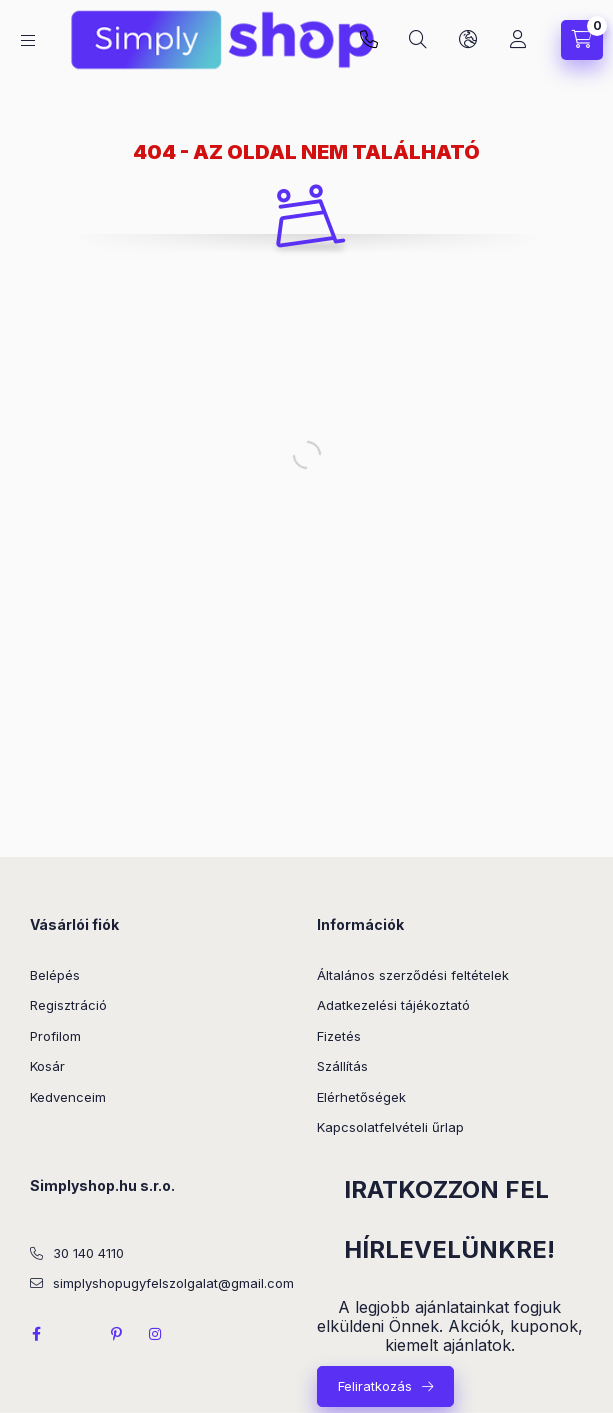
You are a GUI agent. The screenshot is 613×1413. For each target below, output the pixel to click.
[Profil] (518, 40)
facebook (36, 1334)
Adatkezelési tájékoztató (393, 1005)
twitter (76, 1334)
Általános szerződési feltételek (413, 975)
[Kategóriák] (28, 40)
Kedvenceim (68, 1097)
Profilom (55, 1036)
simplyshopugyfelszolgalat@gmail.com (173, 1283)
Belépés (55, 975)
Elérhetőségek (361, 1097)
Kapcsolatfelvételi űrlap (390, 1127)
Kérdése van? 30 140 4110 (369, 40)
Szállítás (342, 1066)
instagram (156, 1334)
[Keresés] (418, 40)
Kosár (47, 1066)
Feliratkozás (375, 1386)
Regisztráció (68, 1005)
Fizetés (339, 1036)
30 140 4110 (88, 1253)
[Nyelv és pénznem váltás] (468, 40)
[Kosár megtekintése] (582, 40)
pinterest (116, 1334)
